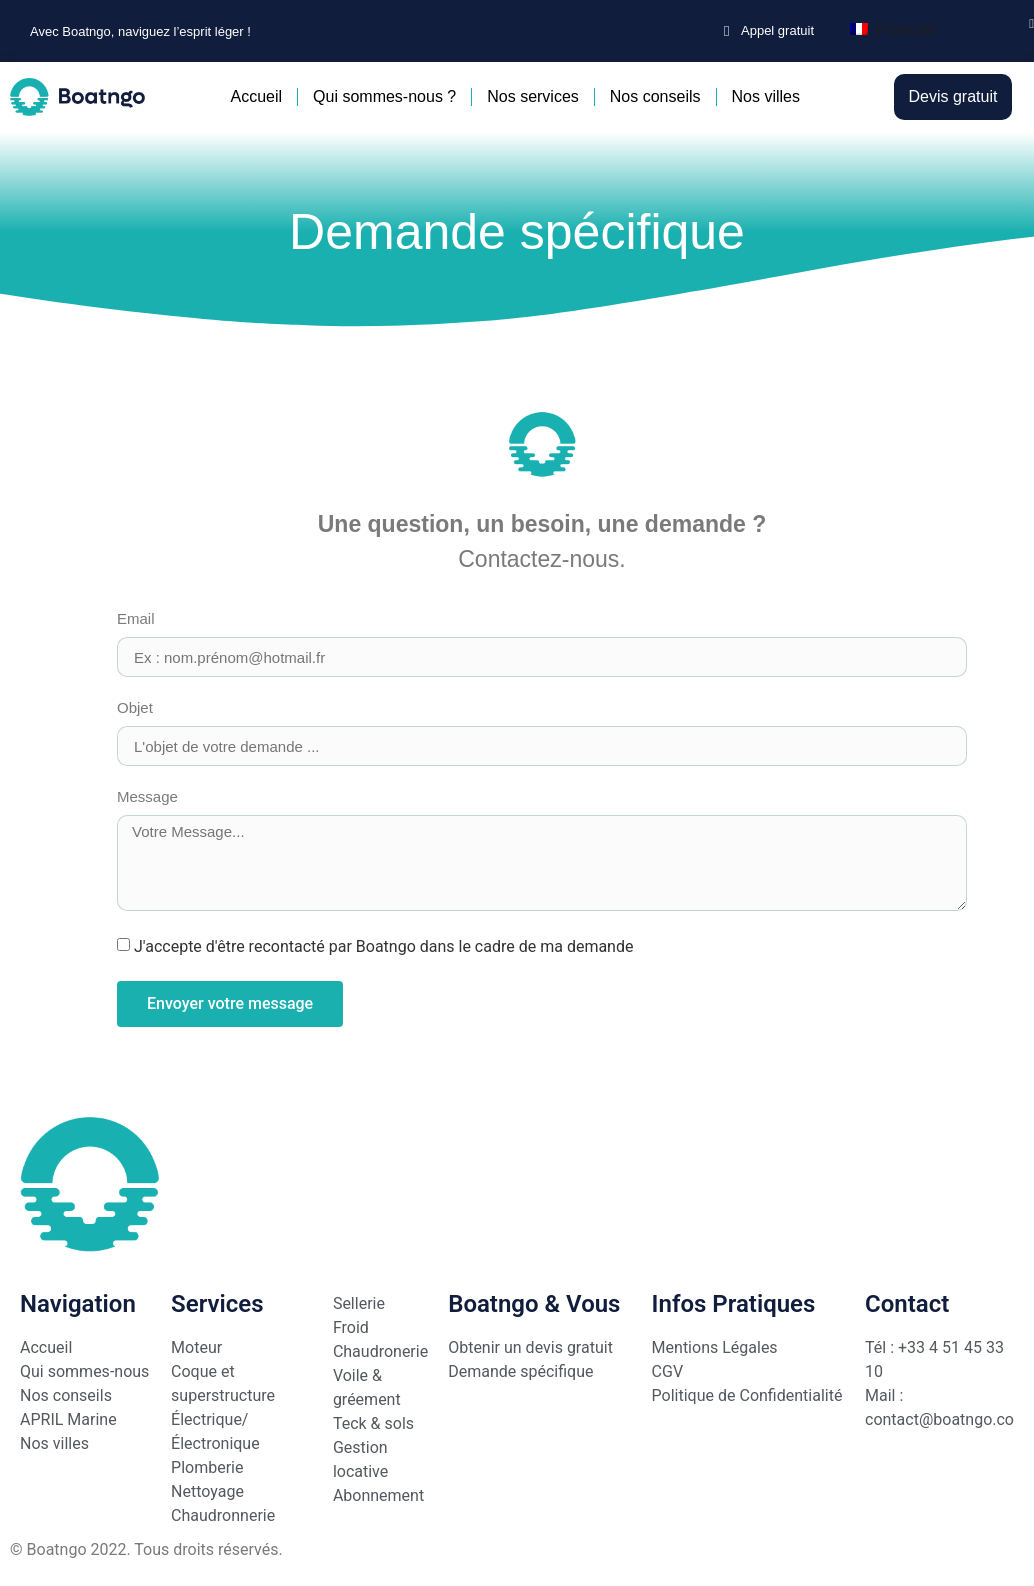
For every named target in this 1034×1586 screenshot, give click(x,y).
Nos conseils (655, 96)
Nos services (533, 96)
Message (147, 797)
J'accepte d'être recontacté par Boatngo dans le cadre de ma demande (384, 947)
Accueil (256, 96)
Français (893, 29)
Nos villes (766, 96)
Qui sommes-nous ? (384, 96)
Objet (135, 708)
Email (136, 619)
